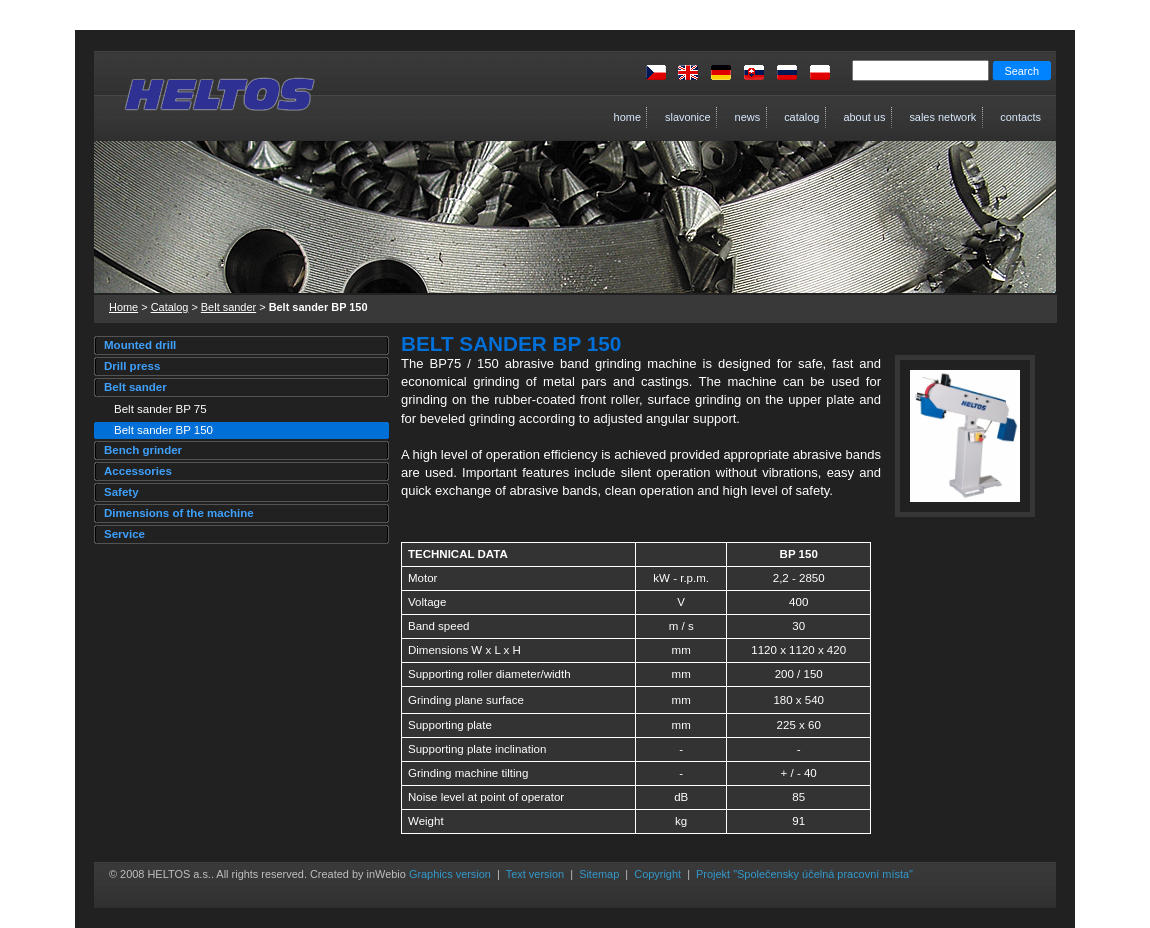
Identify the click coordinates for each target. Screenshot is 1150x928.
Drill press (132, 366)
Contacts (1008, 117)
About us (852, 117)
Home (621, 117)
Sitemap (599, 874)
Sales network (930, 117)
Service (124, 534)
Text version (535, 874)
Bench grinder (143, 450)
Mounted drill (140, 345)
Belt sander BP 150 (163, 430)
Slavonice (676, 117)
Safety (121, 492)
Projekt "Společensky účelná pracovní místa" (804, 874)
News (736, 117)
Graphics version (450, 874)
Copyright (657, 874)
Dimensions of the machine (179, 513)
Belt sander (228, 307)
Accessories (138, 471)
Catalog (789, 117)
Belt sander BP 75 (160, 409)
